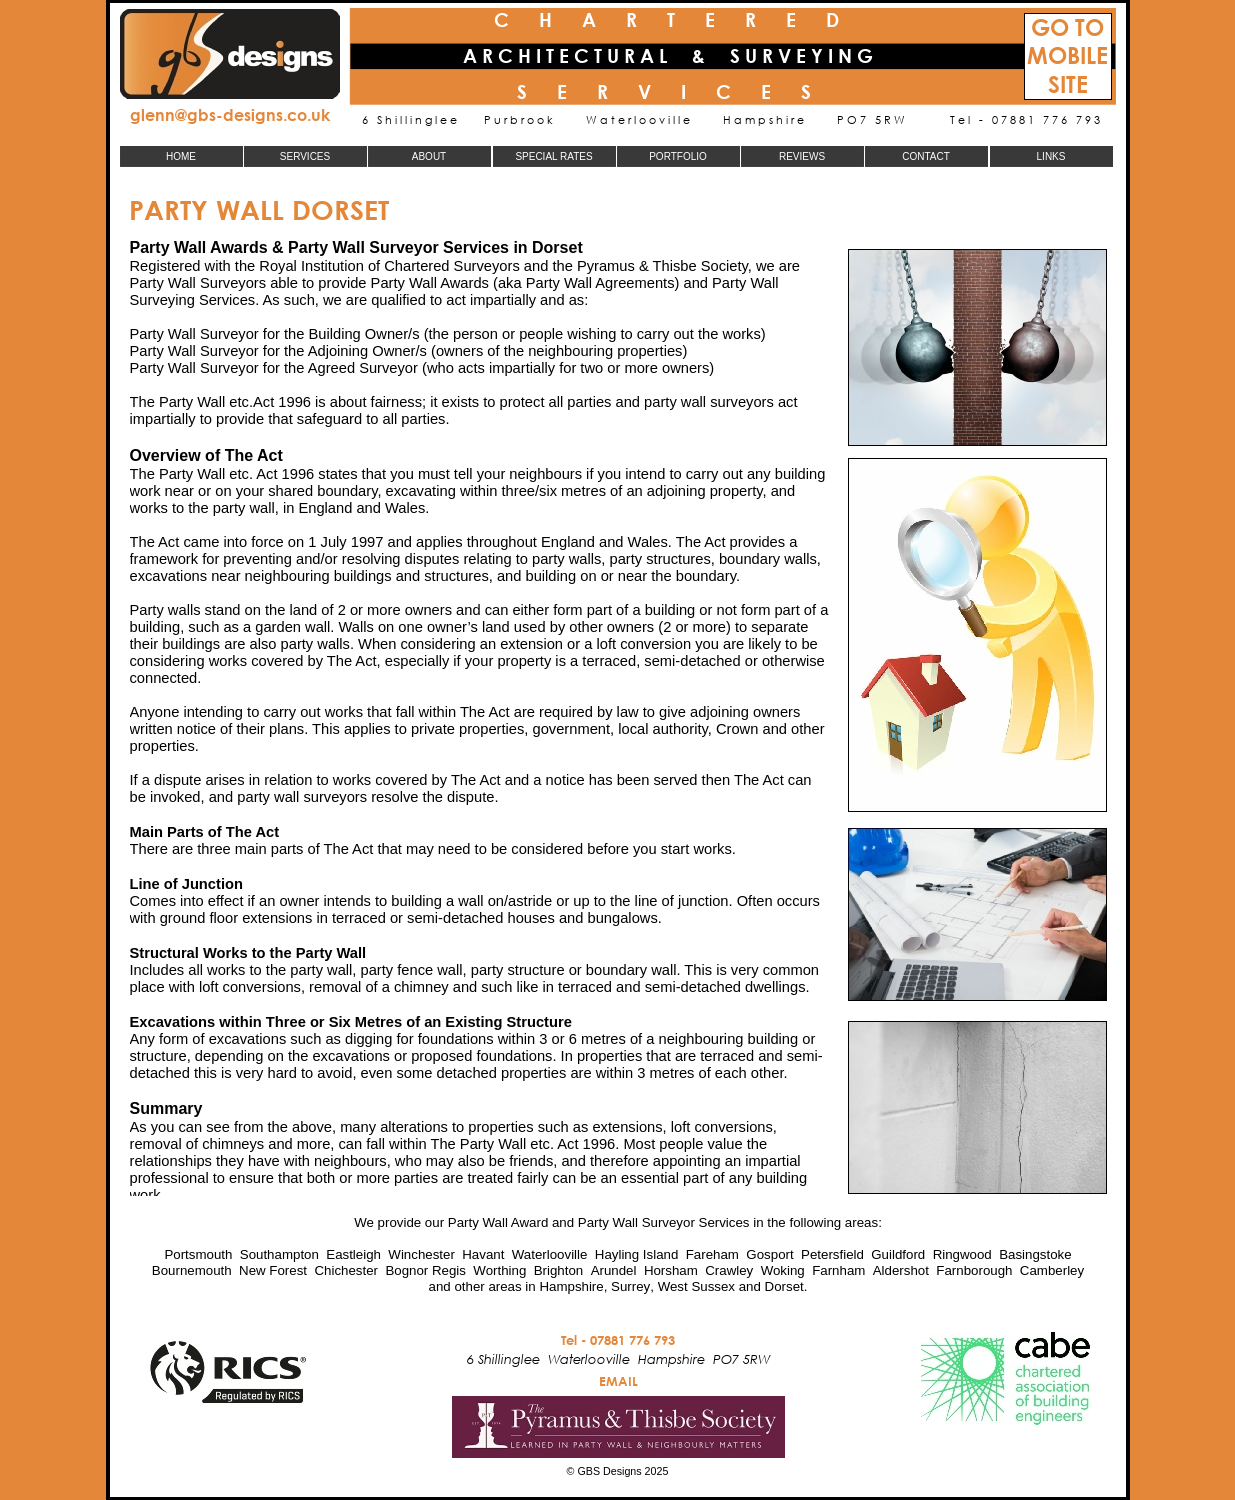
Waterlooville (550, 1254)
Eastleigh (353, 1254)
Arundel (614, 1270)
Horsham (671, 1270)
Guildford (898, 1254)
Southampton (279, 1254)
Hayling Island (637, 1254)
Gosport (769, 1254)
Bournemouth (192, 1270)
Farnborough (974, 1270)
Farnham (838, 1270)
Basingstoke (1035, 1254)
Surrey (630, 1286)
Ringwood (962, 1254)
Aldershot (901, 1270)
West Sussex (696, 1286)
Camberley (1052, 1270)
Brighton (559, 1270)
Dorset (784, 1286)
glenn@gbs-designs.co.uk (230, 114)
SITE (1068, 84)
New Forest (273, 1270)
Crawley (729, 1270)
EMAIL (618, 1381)
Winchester (421, 1254)
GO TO (1067, 27)
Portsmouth (198, 1254)
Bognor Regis (425, 1270)
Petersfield (832, 1254)
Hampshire (571, 1286)
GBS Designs (609, 1471)
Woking (783, 1270)
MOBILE (1067, 55)
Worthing (499, 1270)
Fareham (712, 1254)
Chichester (346, 1270)
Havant (483, 1254)
